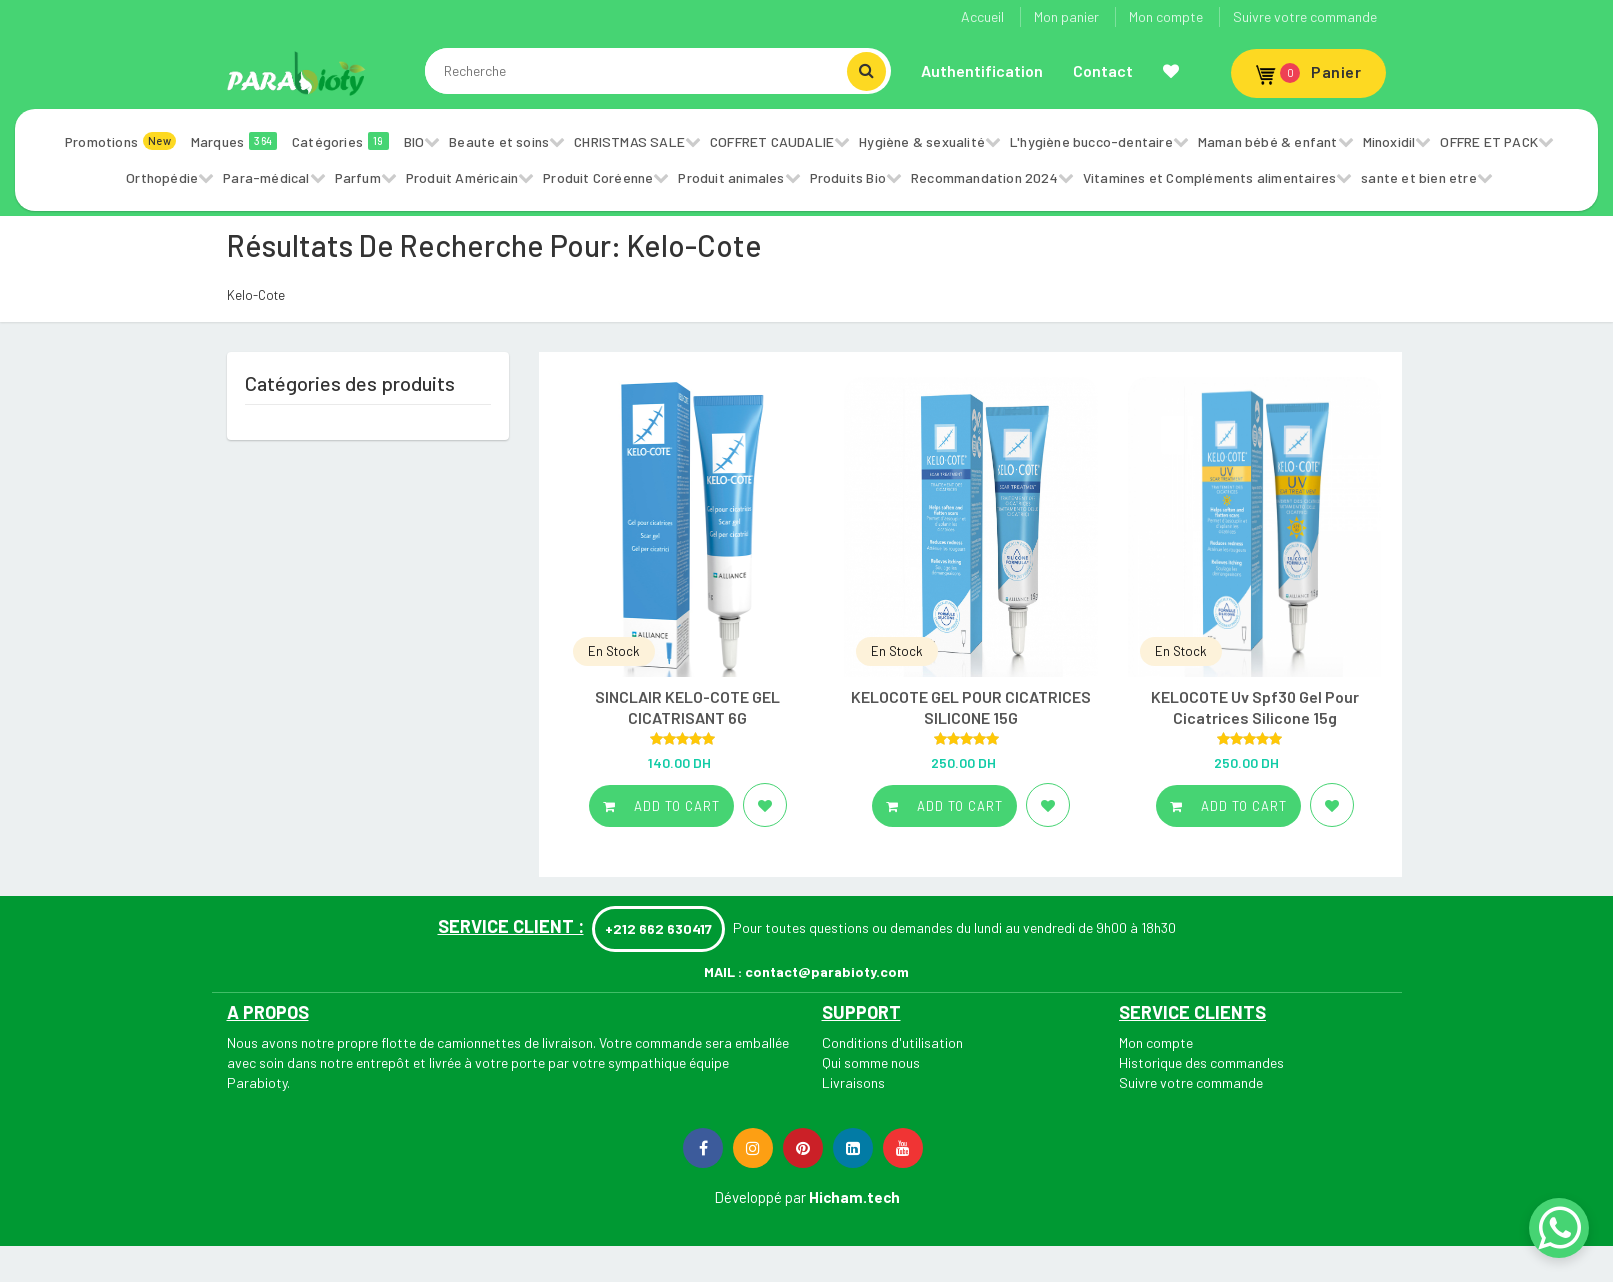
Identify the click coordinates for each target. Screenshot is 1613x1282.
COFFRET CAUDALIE (772, 141)
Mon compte (1166, 16)
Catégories (340, 141)
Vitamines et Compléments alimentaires (1209, 177)
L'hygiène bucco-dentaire (1091, 141)
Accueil (982, 16)
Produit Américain (462, 177)
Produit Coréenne (598, 177)
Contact (1103, 70)
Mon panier (1066, 16)
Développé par (760, 1197)
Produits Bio (848, 177)
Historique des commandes (1201, 1062)
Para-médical (266, 177)
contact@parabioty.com (827, 971)
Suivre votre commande (1305, 16)
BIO (414, 141)
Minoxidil (1389, 141)
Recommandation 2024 (984, 177)
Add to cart (661, 806)
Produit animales (731, 177)
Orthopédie (162, 177)
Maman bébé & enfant (1268, 141)
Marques (234, 141)
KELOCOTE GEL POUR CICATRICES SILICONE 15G (971, 707)
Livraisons (853, 1082)
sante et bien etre (1419, 177)
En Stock (614, 651)
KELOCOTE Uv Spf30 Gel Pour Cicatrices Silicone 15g (1255, 707)
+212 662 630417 (658, 928)
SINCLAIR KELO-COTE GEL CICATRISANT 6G (687, 707)
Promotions (120, 141)
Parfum (358, 177)
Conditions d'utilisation (892, 1042)
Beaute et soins (499, 141)
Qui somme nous (871, 1062)
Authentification (982, 70)
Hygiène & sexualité (922, 141)
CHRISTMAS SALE (629, 141)
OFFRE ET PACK (1489, 141)
